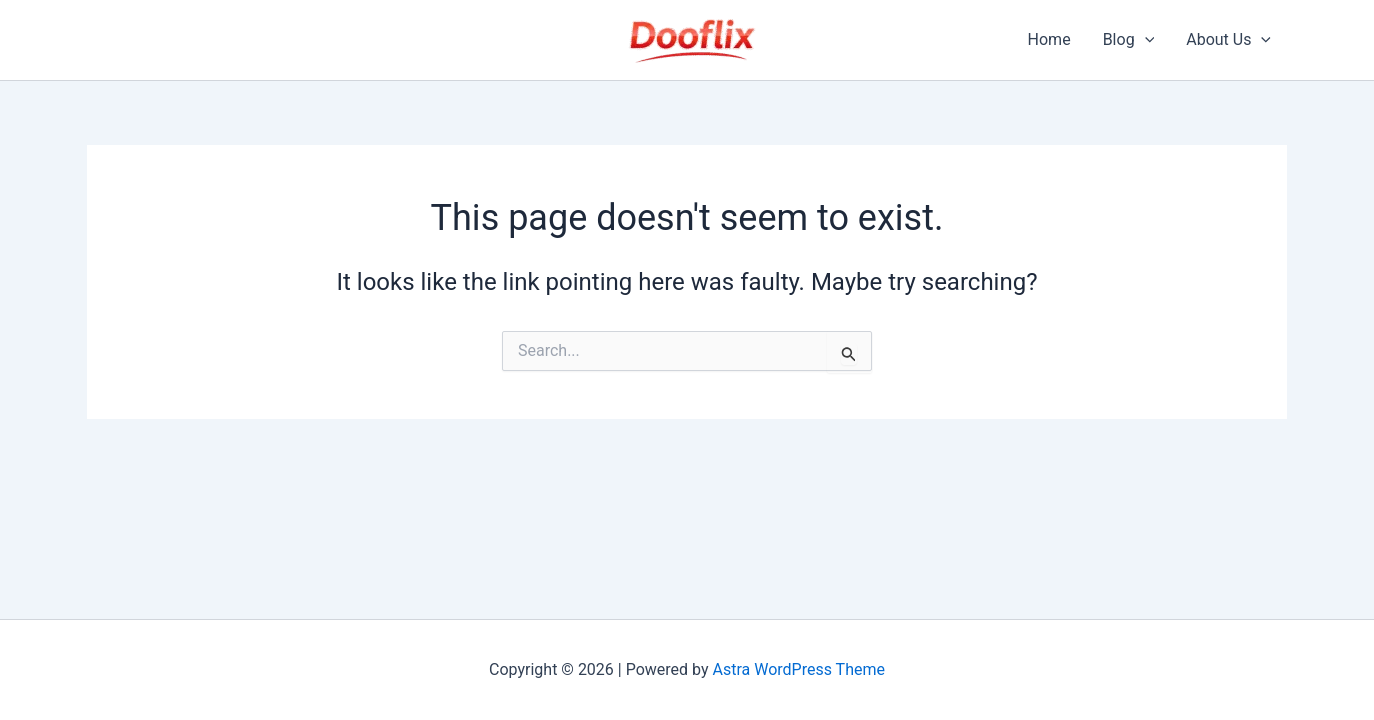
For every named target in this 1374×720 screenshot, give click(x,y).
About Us (1228, 40)
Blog (1129, 40)
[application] (1145, 40)
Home (1049, 39)
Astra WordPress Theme (799, 669)
